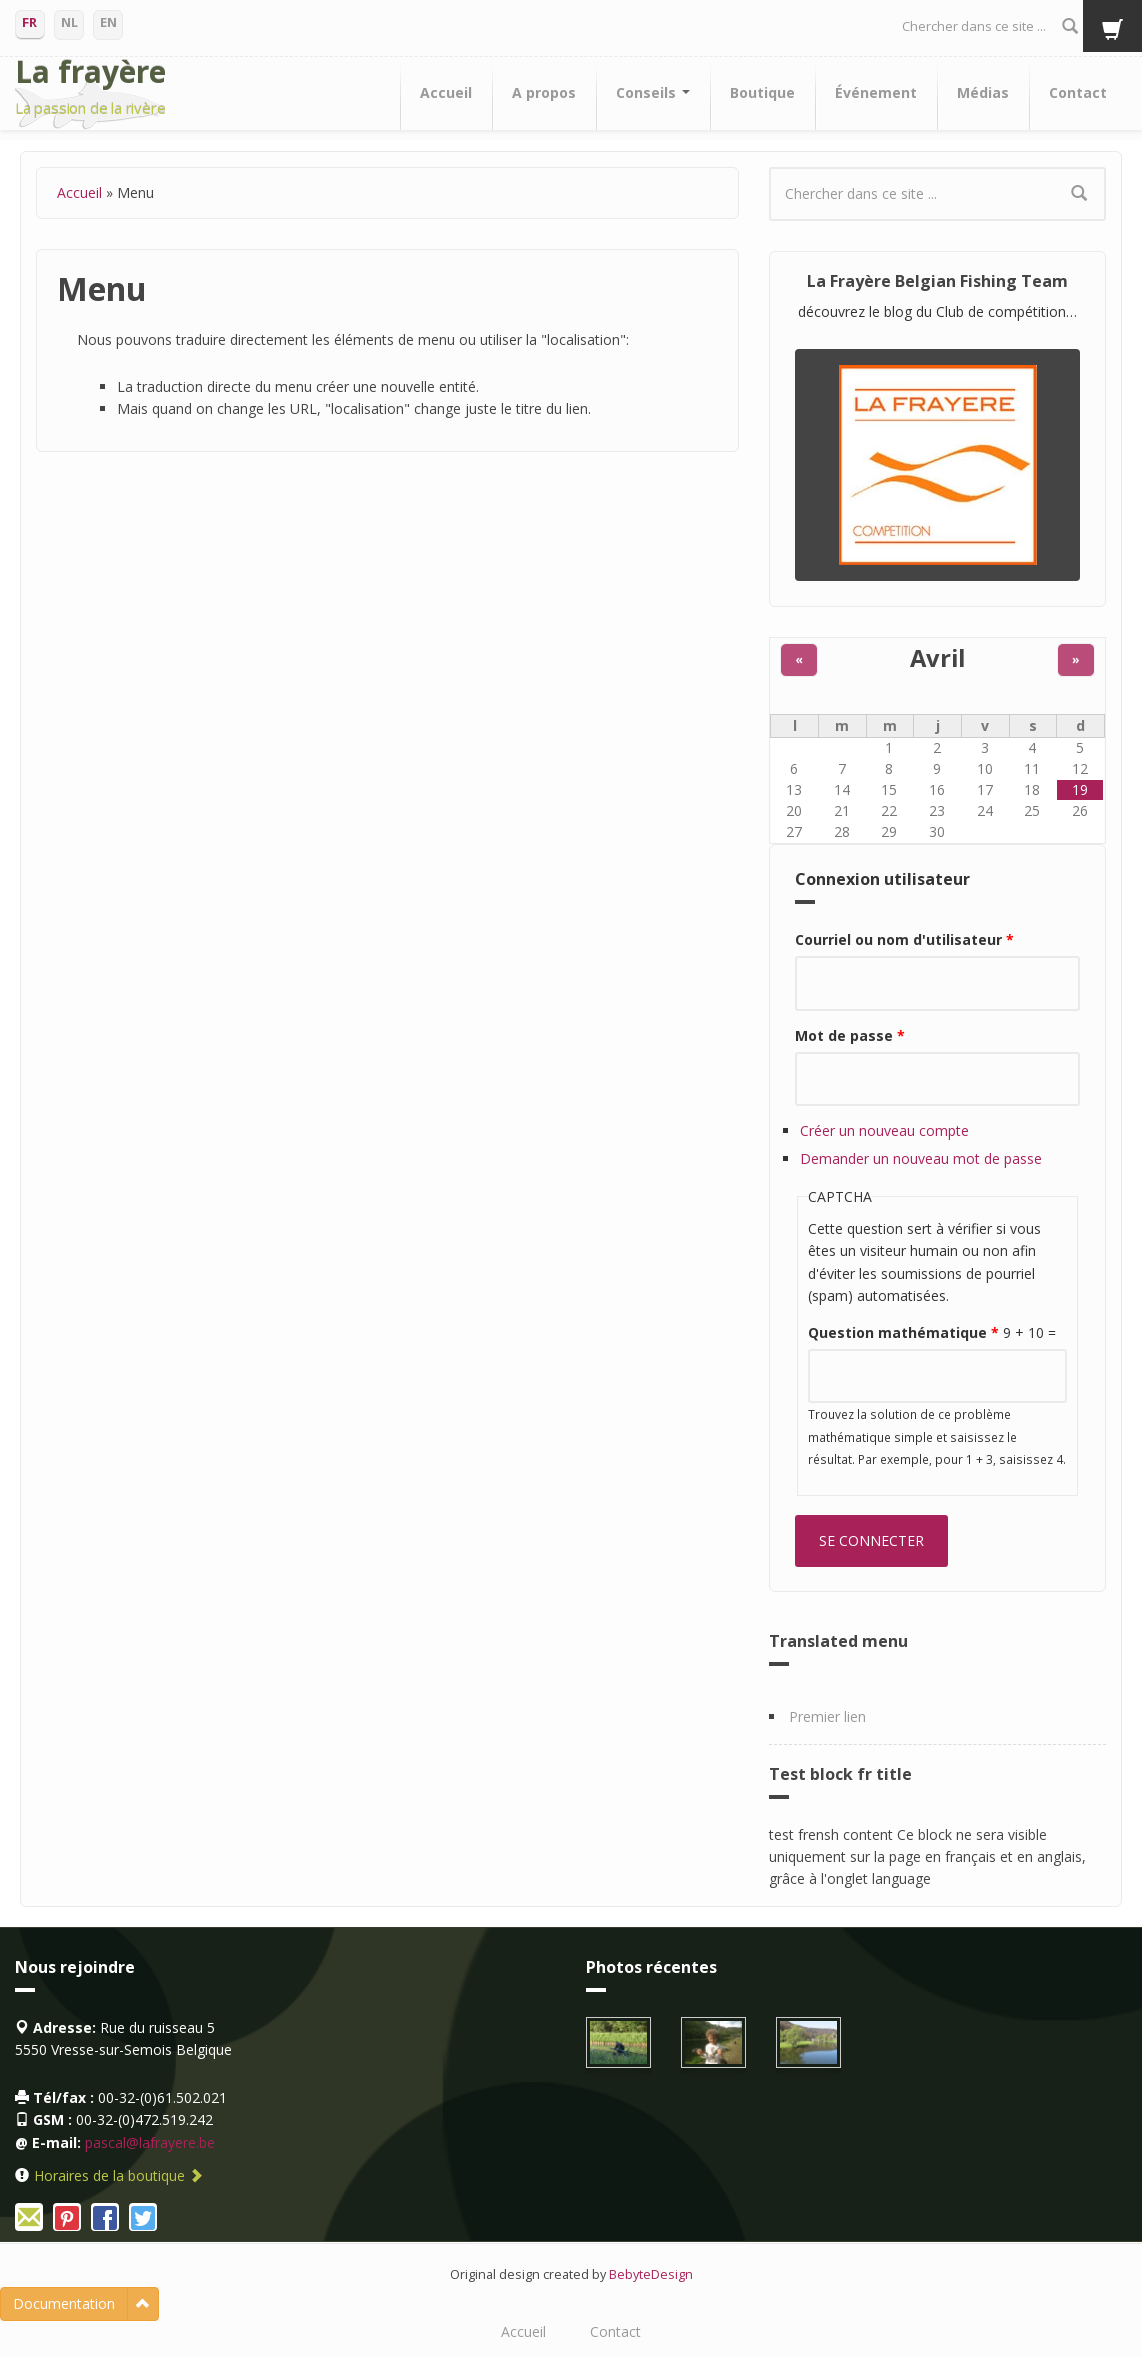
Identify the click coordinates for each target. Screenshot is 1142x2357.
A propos (544, 92)
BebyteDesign (651, 2274)
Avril (937, 658)
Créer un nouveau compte (884, 1130)
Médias (983, 92)
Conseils (653, 92)
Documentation (64, 2303)
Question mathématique (903, 1332)
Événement (876, 92)
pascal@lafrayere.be (150, 2142)
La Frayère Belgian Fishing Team (937, 281)
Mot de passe (850, 1035)
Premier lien (827, 1716)
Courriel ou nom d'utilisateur (904, 939)
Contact (1078, 92)
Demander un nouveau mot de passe (921, 1158)
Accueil (446, 92)
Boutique (762, 92)
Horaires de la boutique (118, 2175)
